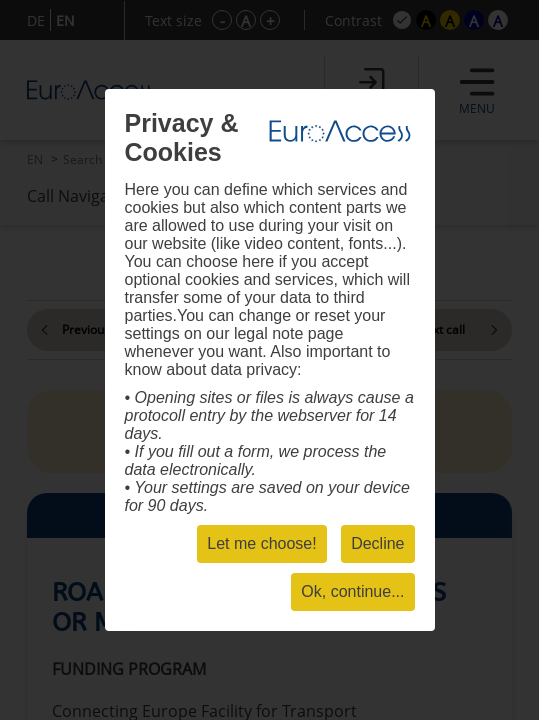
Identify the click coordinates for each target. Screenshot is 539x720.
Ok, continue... (352, 591)
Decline (377, 543)
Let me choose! (261, 543)
